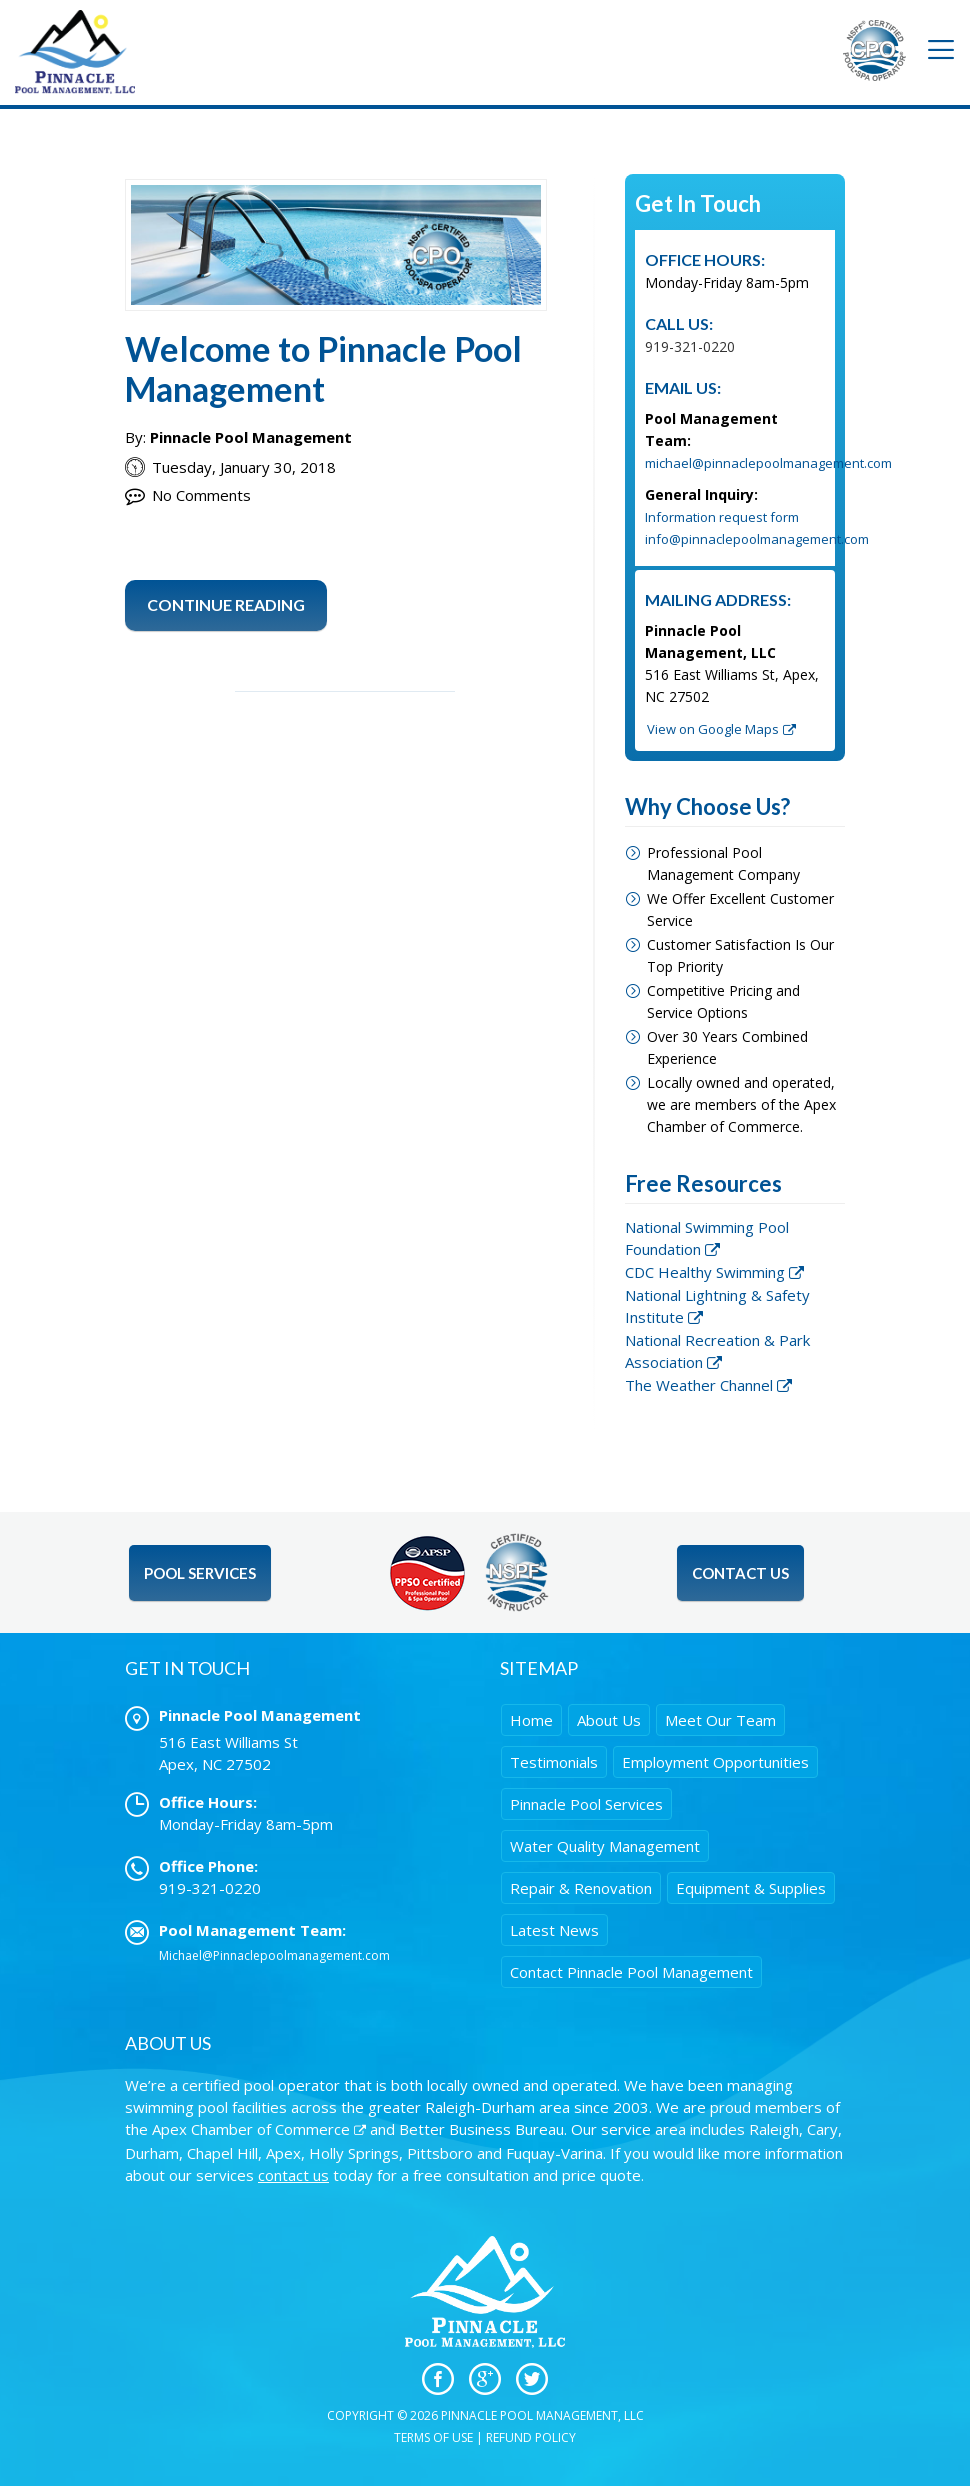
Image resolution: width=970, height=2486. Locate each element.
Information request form (722, 517)
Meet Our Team (720, 1720)
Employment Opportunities (715, 1762)
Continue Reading (226, 604)
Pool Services (200, 1573)
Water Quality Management (605, 1846)
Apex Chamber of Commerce (251, 2129)
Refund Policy (531, 2437)
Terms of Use (433, 2437)
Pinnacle (586, 1804)
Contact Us (740, 1573)
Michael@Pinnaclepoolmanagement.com (274, 1955)
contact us (293, 2175)
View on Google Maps (713, 729)
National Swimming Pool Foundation (707, 1238)
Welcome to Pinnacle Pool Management (323, 368)
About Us (609, 1720)
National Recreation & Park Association (717, 1351)
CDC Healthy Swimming (705, 1272)
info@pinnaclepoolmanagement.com (757, 539)
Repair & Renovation (581, 1888)
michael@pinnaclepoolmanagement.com (768, 463)
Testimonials (554, 1762)
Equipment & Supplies (751, 1888)
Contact (631, 1972)
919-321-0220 (690, 346)
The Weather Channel (699, 1385)
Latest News (554, 1930)
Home (531, 1720)
